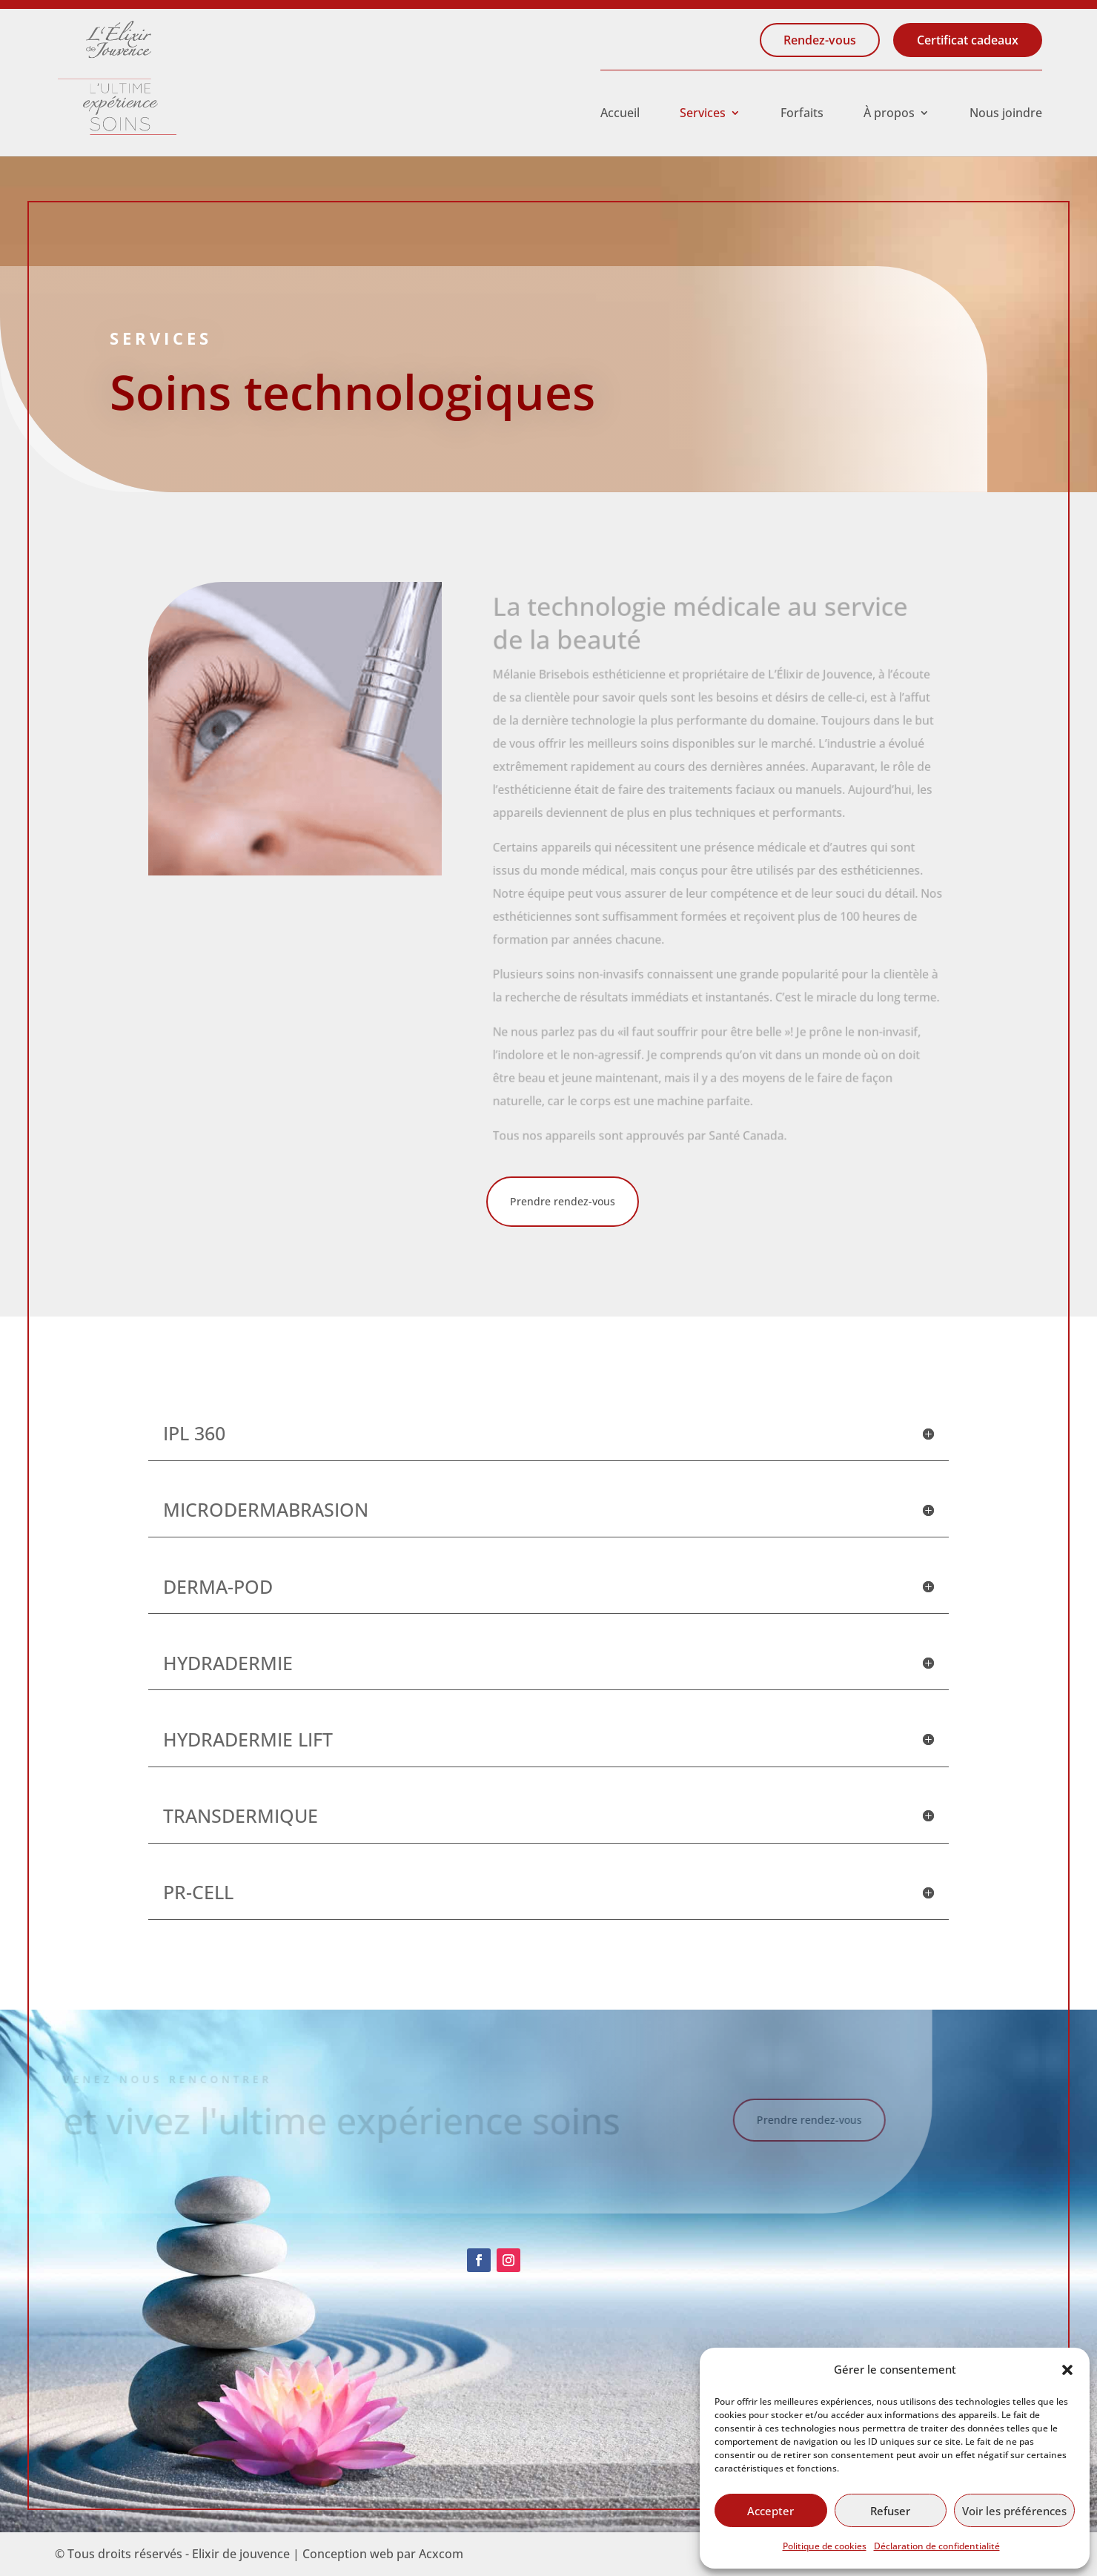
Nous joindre (1006, 114)
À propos (889, 114)
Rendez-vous (819, 40)
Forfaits (802, 114)
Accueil (620, 114)
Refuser (890, 2510)
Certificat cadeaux (967, 40)
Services (703, 114)
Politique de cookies (824, 2546)
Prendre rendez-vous (562, 1201)
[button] (1067, 2370)
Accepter (770, 2510)
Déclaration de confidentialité (937, 2546)
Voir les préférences (1014, 2510)
